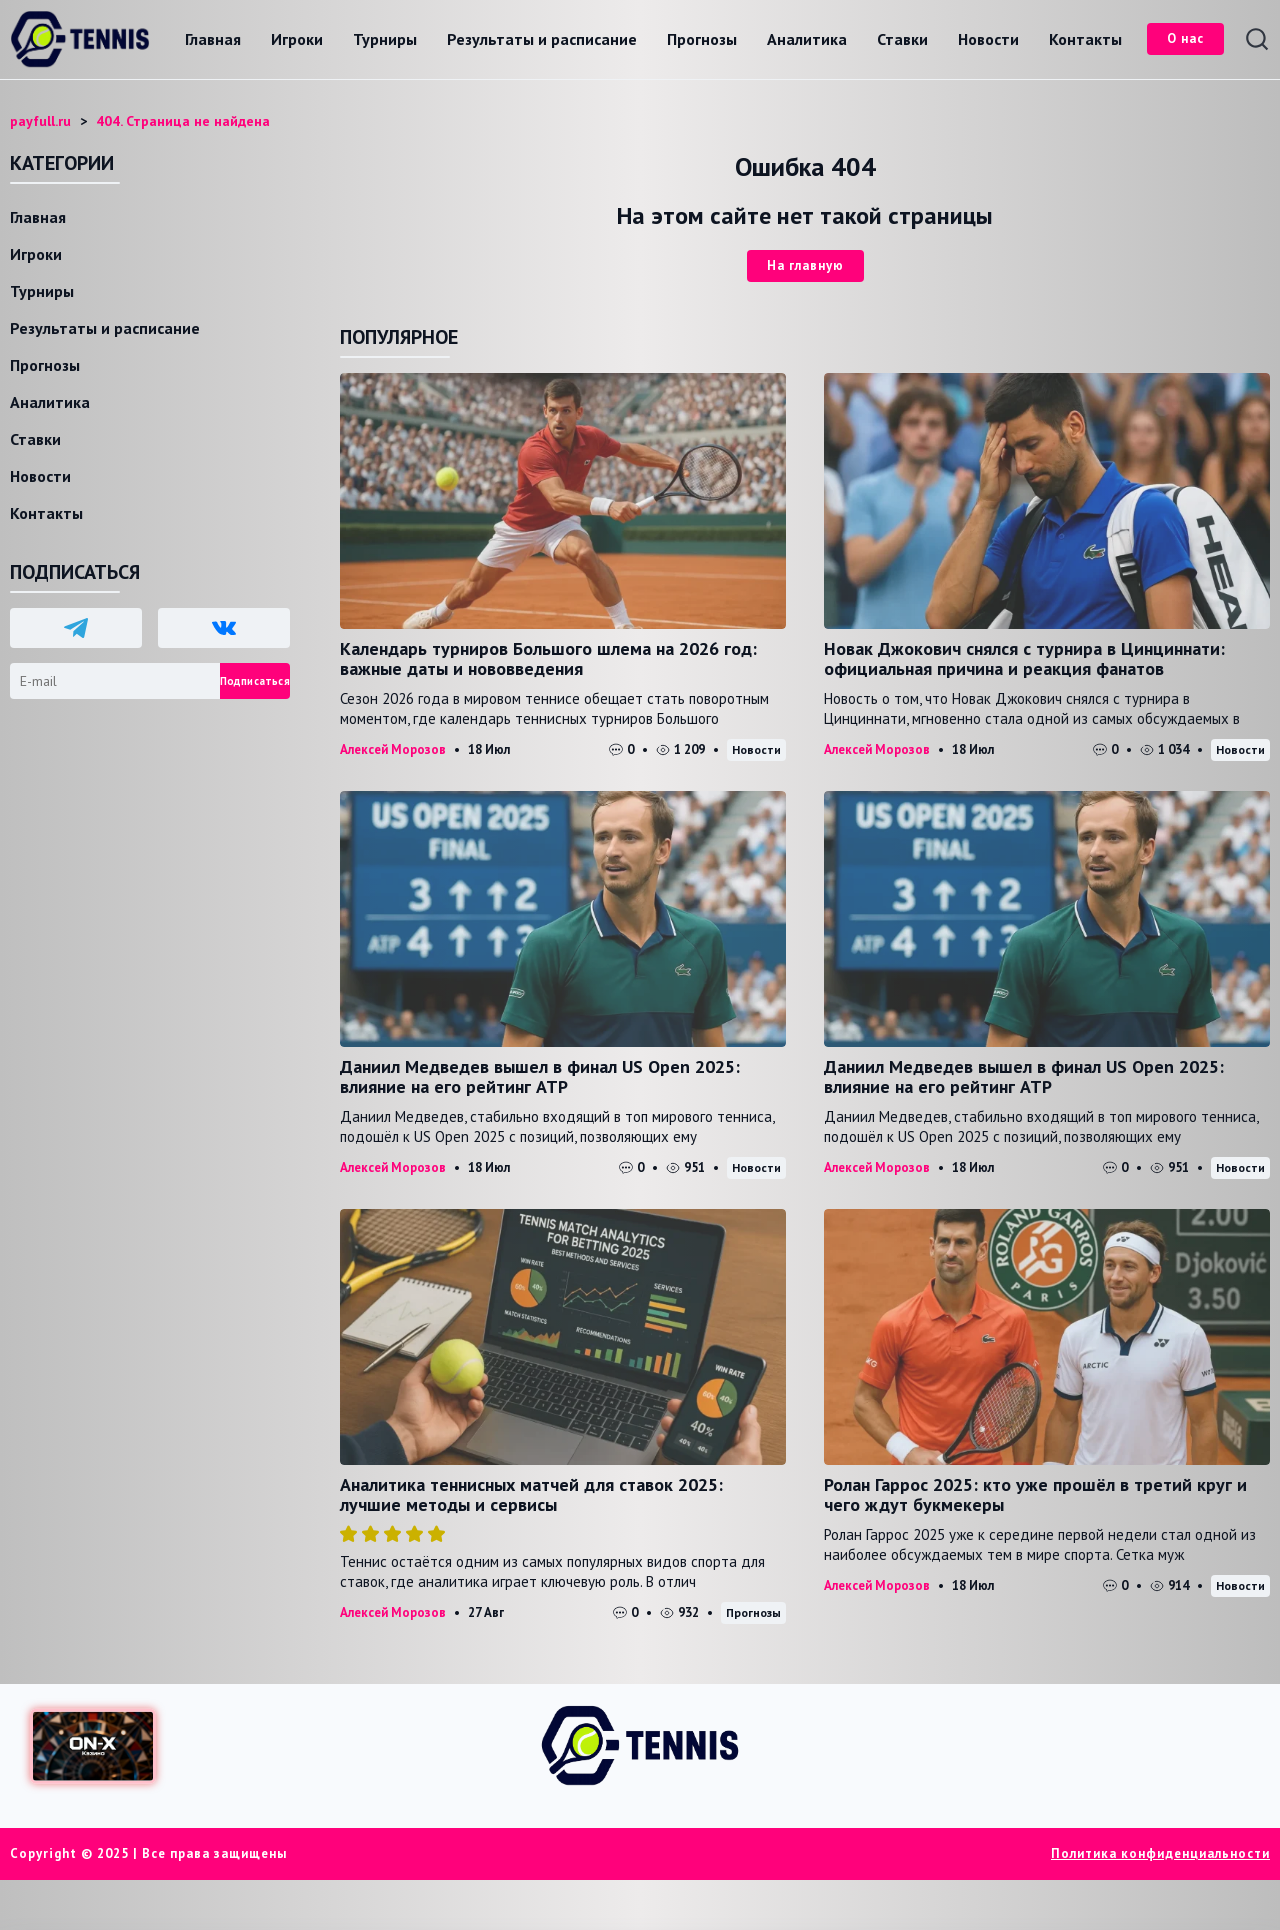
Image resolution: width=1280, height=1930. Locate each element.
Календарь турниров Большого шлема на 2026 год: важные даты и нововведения (548, 658)
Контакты (1085, 39)
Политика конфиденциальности (1160, 1853)
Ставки (902, 39)
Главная (213, 39)
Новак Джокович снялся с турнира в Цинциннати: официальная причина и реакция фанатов (1024, 658)
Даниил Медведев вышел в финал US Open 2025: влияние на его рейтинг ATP (540, 1076)
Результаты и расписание (542, 39)
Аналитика (807, 39)
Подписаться (255, 681)
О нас (1185, 38)
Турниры (385, 39)
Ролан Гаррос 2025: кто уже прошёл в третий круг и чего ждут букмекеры (1035, 1494)
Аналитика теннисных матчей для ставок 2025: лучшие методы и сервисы (531, 1494)
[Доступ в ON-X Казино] (93, 1746)
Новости (988, 39)
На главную (805, 265)
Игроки (297, 39)
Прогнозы (702, 39)
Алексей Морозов (393, 749)
